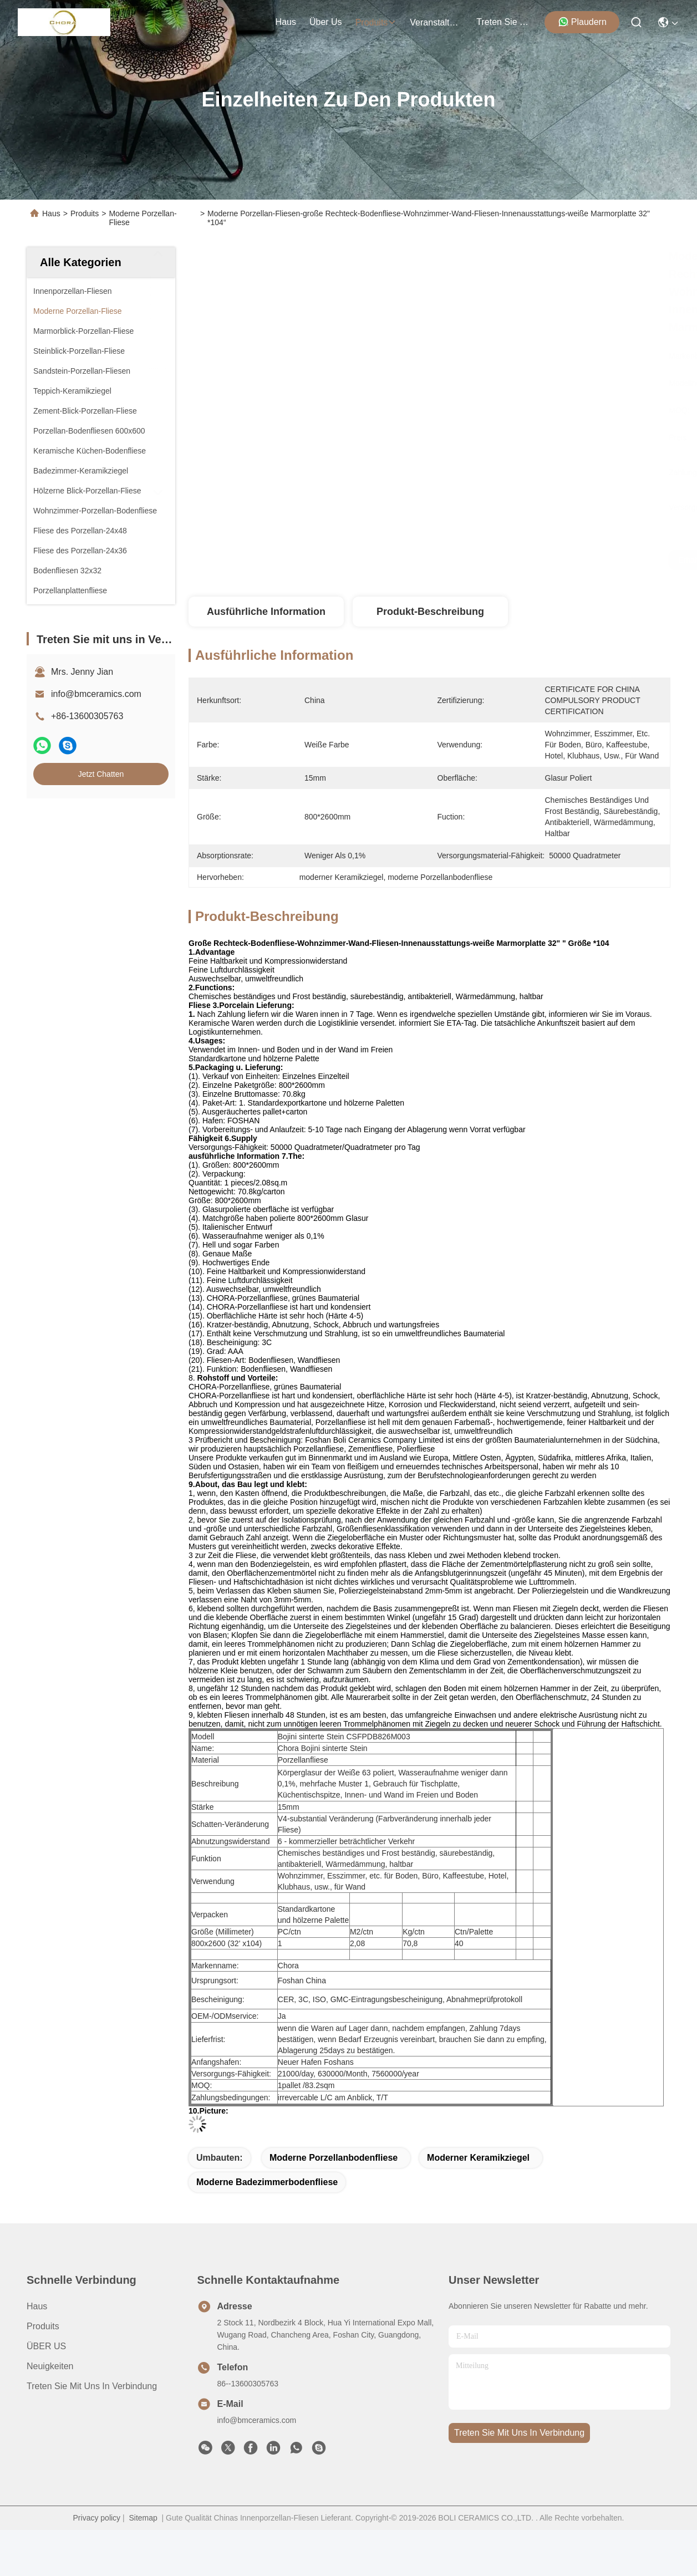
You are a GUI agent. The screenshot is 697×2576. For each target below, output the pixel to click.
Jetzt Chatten (101, 774)
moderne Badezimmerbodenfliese (267, 2182)
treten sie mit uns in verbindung (503, 22)
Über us (325, 22)
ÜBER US (46, 2346)
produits (376, 22)
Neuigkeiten (50, 2366)
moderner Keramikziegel (478, 2157)
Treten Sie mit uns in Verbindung (92, 2386)
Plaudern (582, 21)
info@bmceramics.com (96, 694)
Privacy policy (97, 2517)
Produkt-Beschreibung (430, 611)
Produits (84, 213)
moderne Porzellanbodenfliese (333, 2157)
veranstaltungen (436, 22)
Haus (286, 22)
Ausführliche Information (266, 611)
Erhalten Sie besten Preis (536, 560)
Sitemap (143, 2517)
